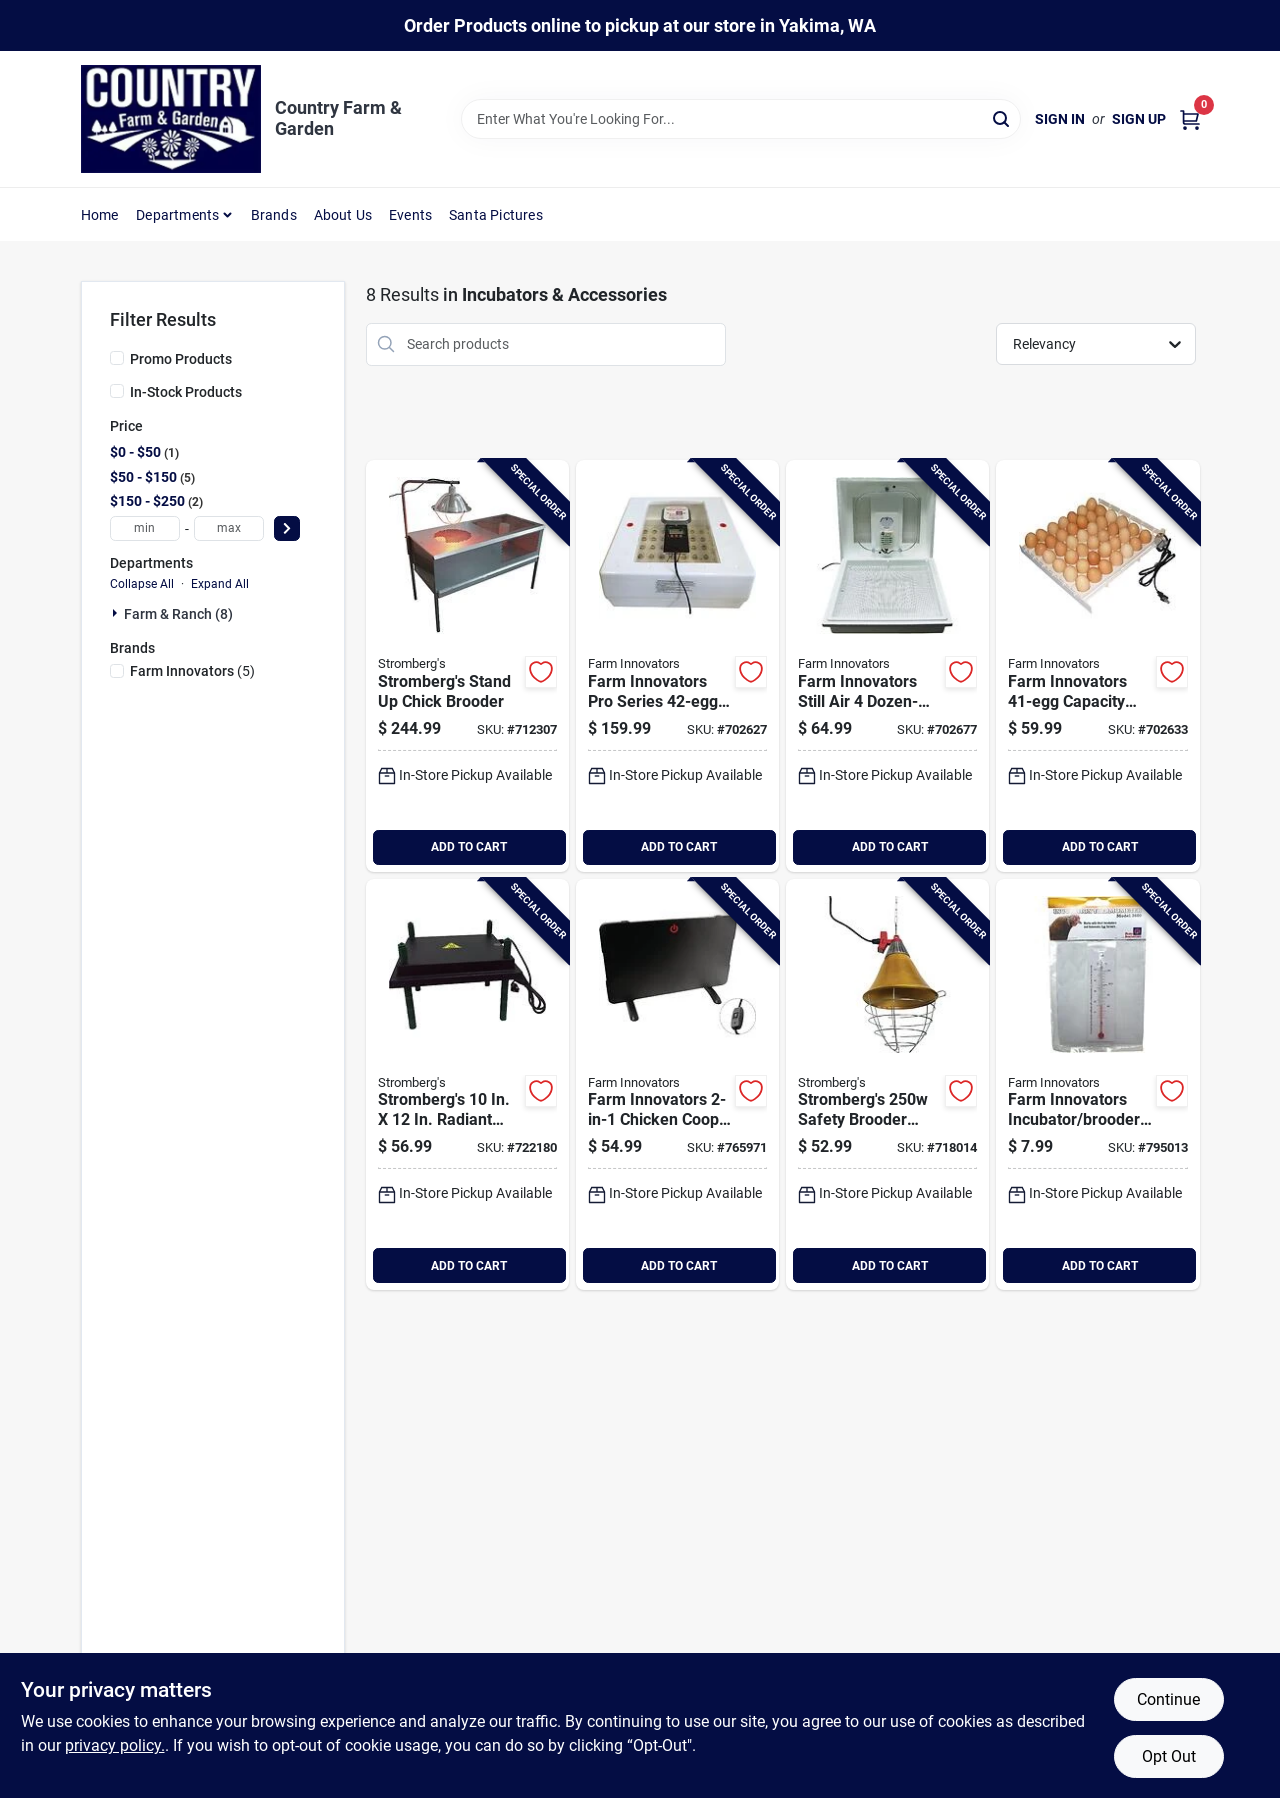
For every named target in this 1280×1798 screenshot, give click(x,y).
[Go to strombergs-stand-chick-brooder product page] (467, 666)
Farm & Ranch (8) (178, 614)
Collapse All (142, 584)
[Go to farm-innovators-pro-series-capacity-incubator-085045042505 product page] (677, 666)
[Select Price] (287, 528)
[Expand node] (117, 613)
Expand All (220, 584)
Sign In (1060, 119)
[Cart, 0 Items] (1190, 119)
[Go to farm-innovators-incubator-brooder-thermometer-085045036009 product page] (1097, 1085)
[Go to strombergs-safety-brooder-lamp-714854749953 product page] (887, 1085)
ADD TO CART (469, 847)
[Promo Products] (117, 358)
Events (410, 215)
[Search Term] (741, 119)
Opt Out (1169, 1756)
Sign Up (1139, 119)
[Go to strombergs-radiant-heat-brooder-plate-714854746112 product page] (467, 1085)
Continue (1168, 1699)
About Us (343, 215)
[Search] (1002, 117)
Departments (177, 215)
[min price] (145, 528)
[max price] (229, 528)
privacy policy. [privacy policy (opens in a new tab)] (115, 1745)
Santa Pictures (496, 215)
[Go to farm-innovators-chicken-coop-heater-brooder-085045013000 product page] (677, 1085)
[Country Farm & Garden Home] (171, 119)
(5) (192, 671)
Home (100, 215)
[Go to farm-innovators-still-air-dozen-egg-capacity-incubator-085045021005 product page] (887, 666)
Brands (274, 215)
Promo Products (181, 359)
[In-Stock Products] (117, 391)
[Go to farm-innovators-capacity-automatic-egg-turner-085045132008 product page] (1097, 666)
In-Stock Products (186, 392)
